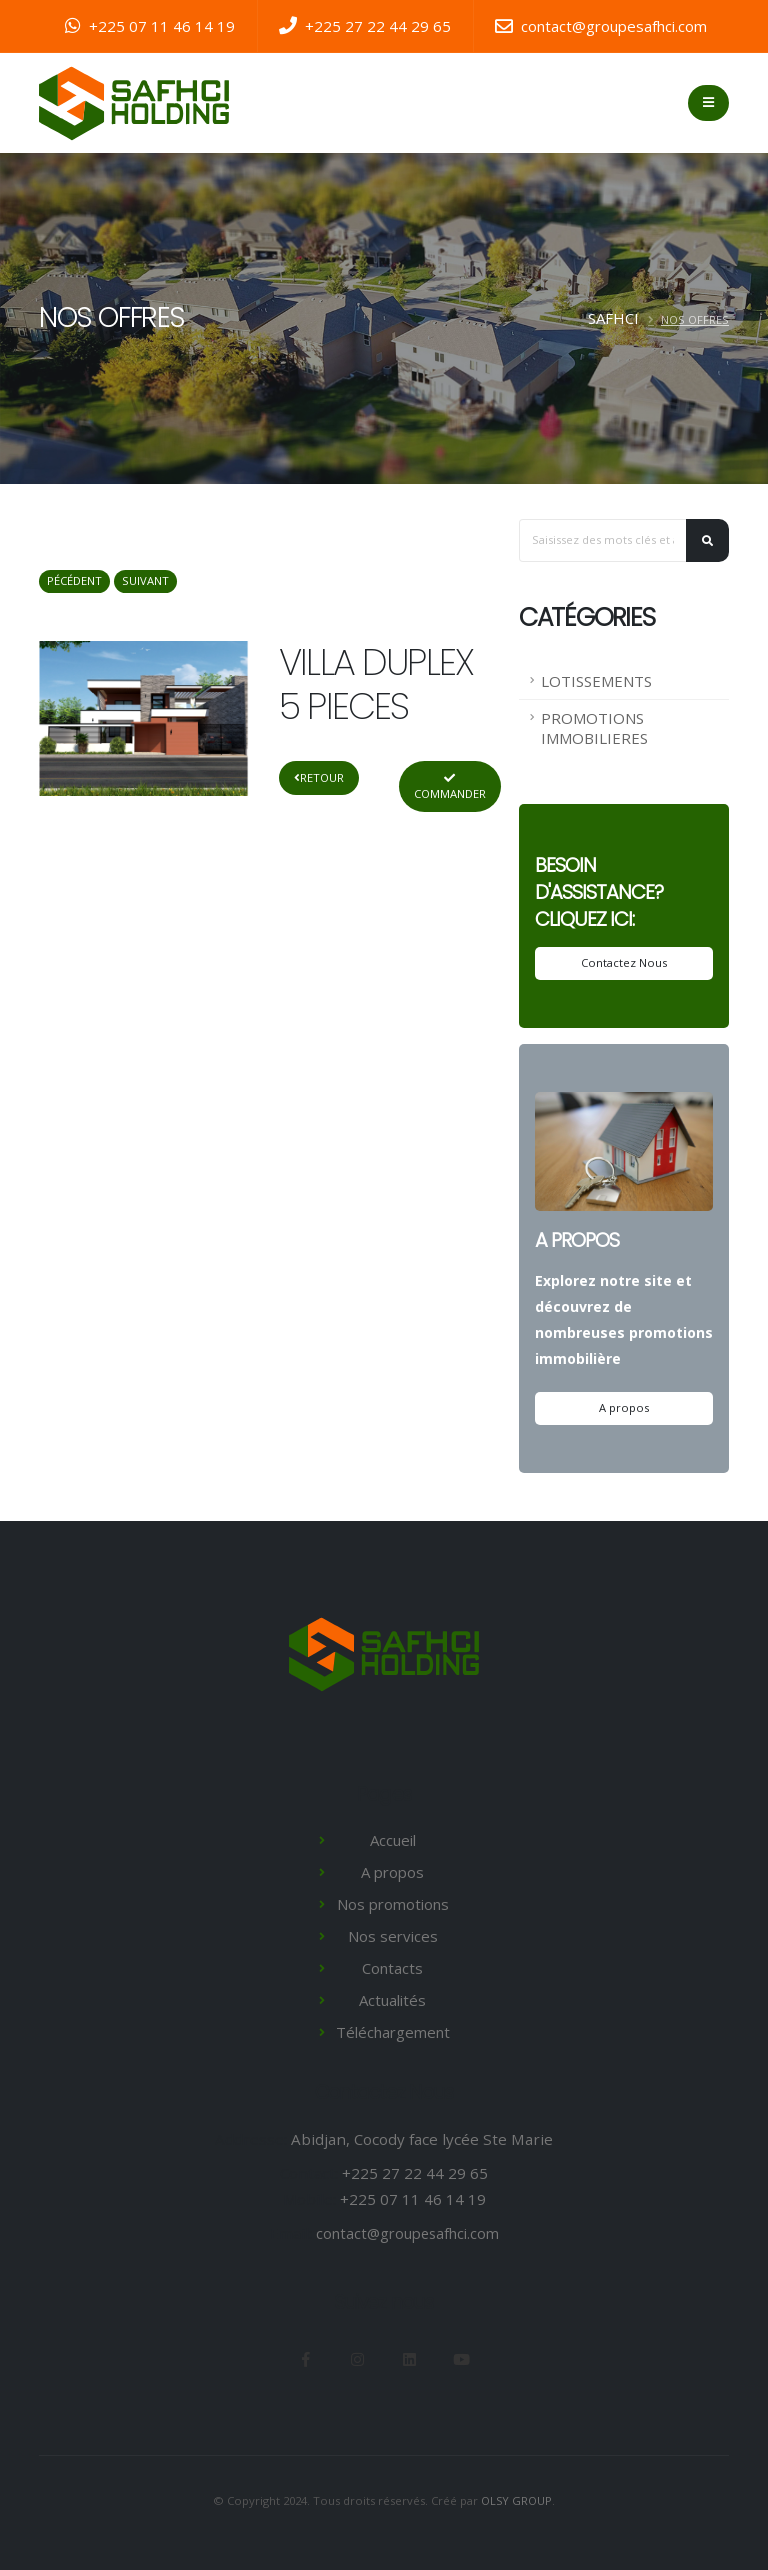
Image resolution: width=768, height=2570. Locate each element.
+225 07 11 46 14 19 (150, 26)
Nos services (393, 1936)
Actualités (392, 2000)
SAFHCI (613, 318)
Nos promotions (393, 1904)
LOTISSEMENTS (596, 681)
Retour (319, 777)
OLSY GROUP (517, 2500)
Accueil (393, 1840)
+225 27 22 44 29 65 (365, 26)
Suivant (145, 580)
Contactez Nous (624, 962)
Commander (450, 787)
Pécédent (74, 580)
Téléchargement (393, 2032)
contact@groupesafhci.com (601, 26)
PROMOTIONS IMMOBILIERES (594, 728)
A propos (624, 1407)
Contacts (392, 1968)
